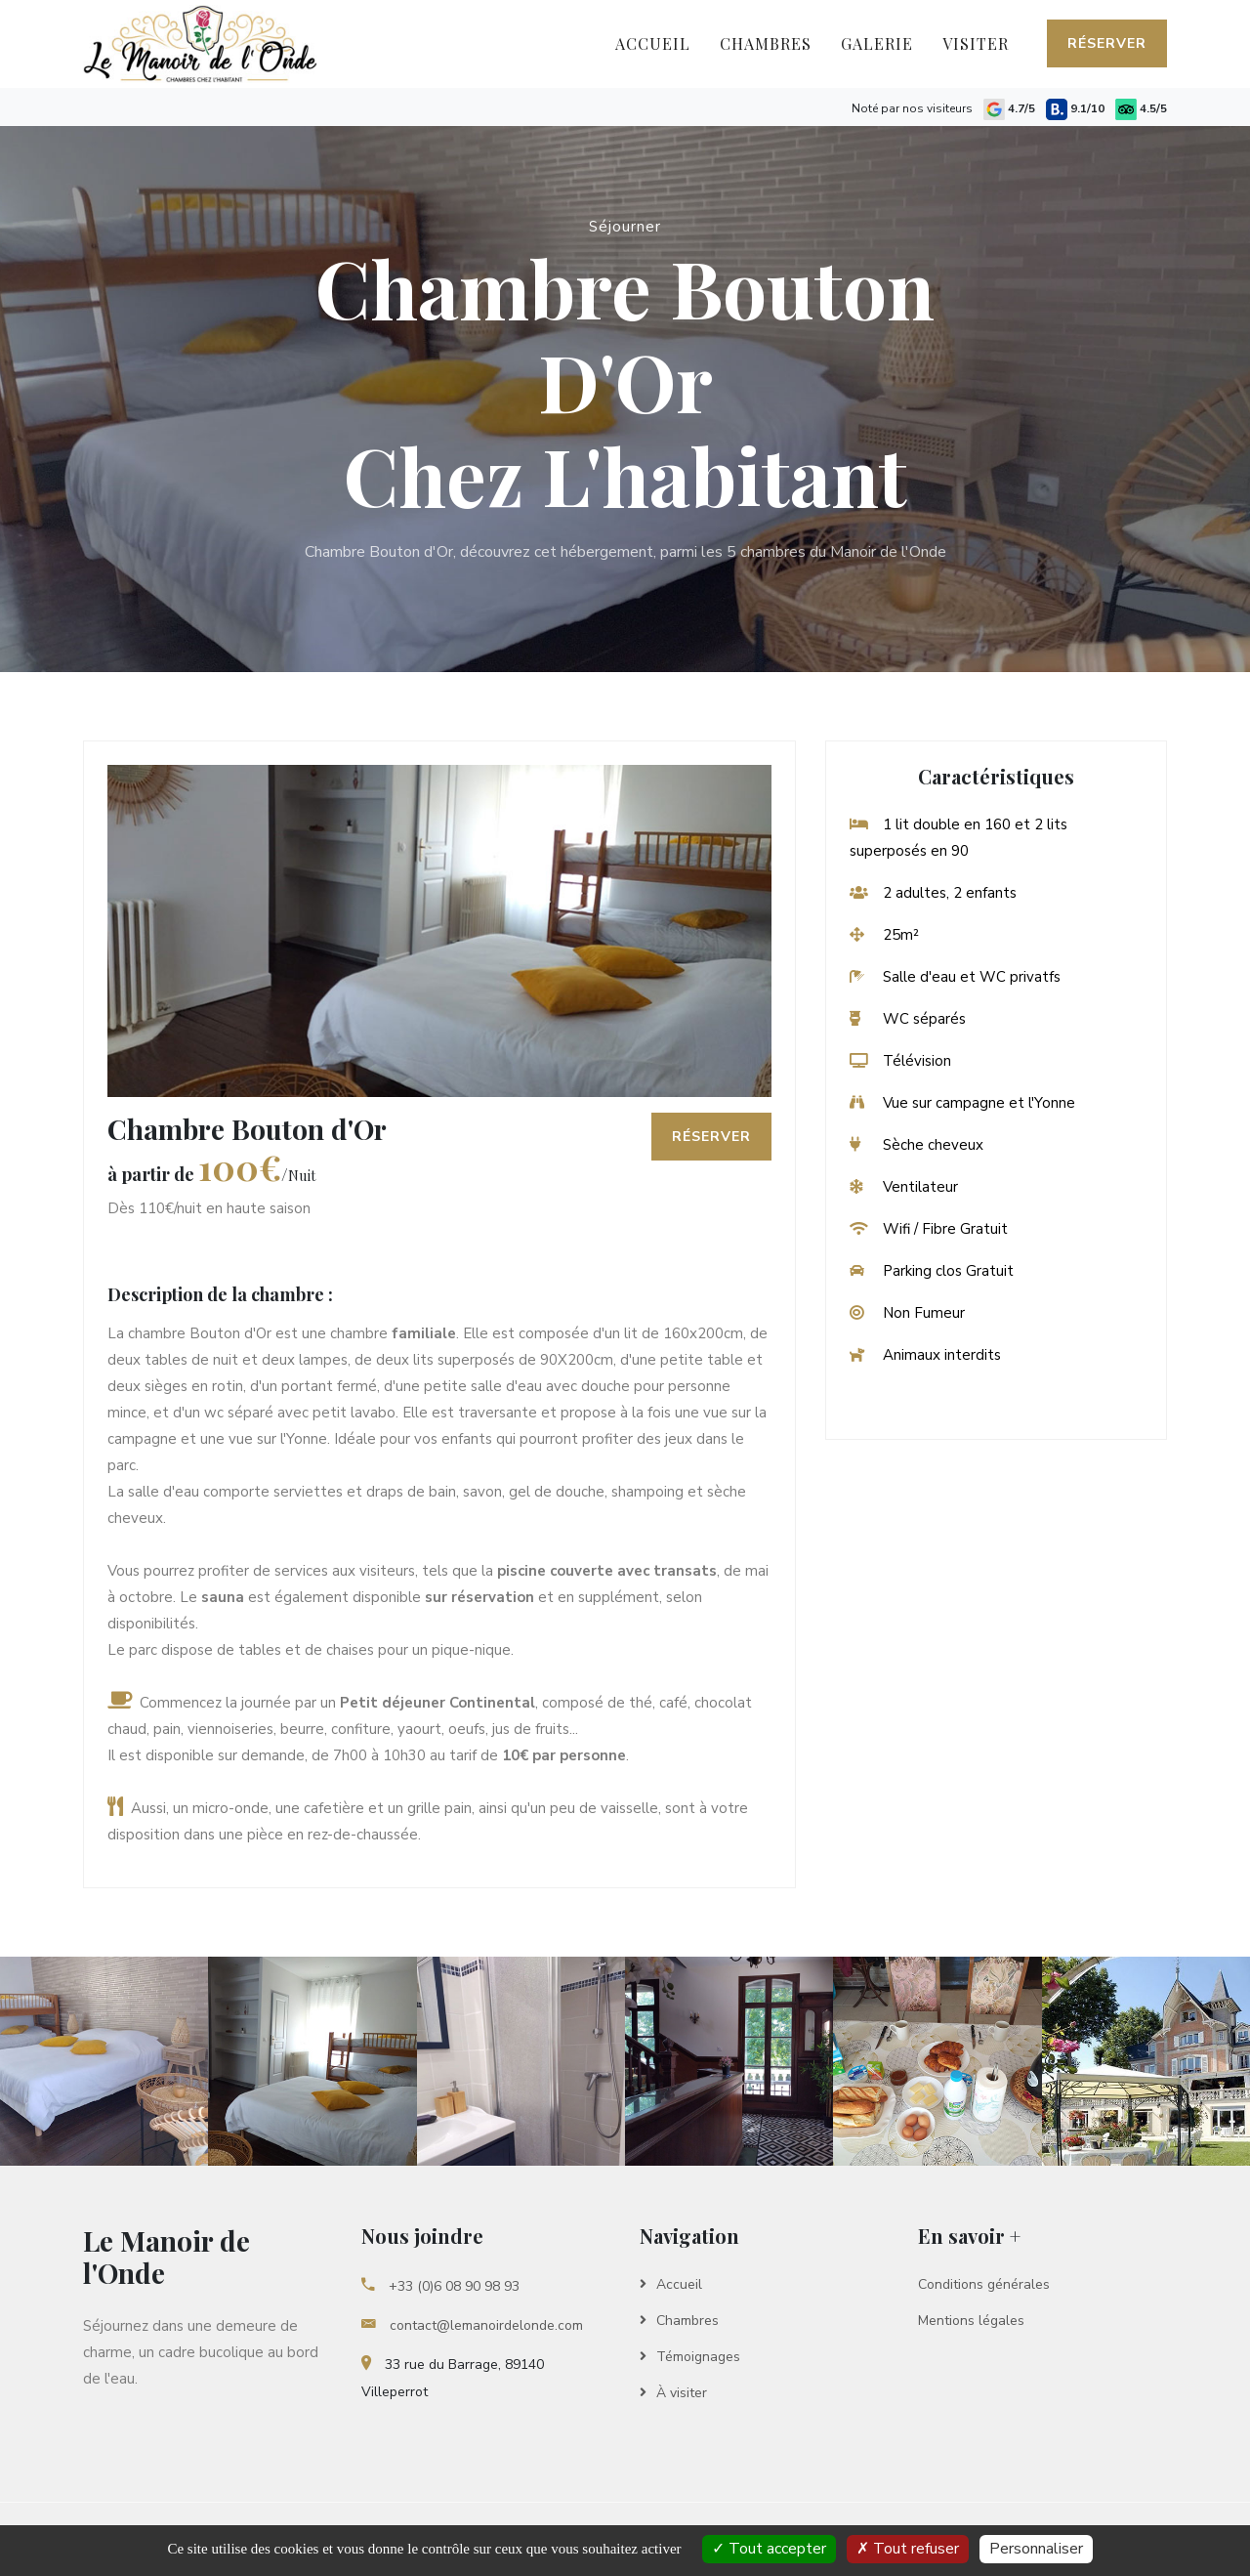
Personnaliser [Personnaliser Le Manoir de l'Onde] (1036, 2548)
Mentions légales (971, 2320)
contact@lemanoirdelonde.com (472, 2325)
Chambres (766, 43)
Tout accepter (769, 2548)
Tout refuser (907, 2548)
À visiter (673, 2393)
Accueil (660, 40)
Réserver (1106, 43)
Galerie (877, 43)
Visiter (975, 43)
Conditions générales (984, 2284)
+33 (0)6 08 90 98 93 (440, 2286)
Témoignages (690, 2356)
